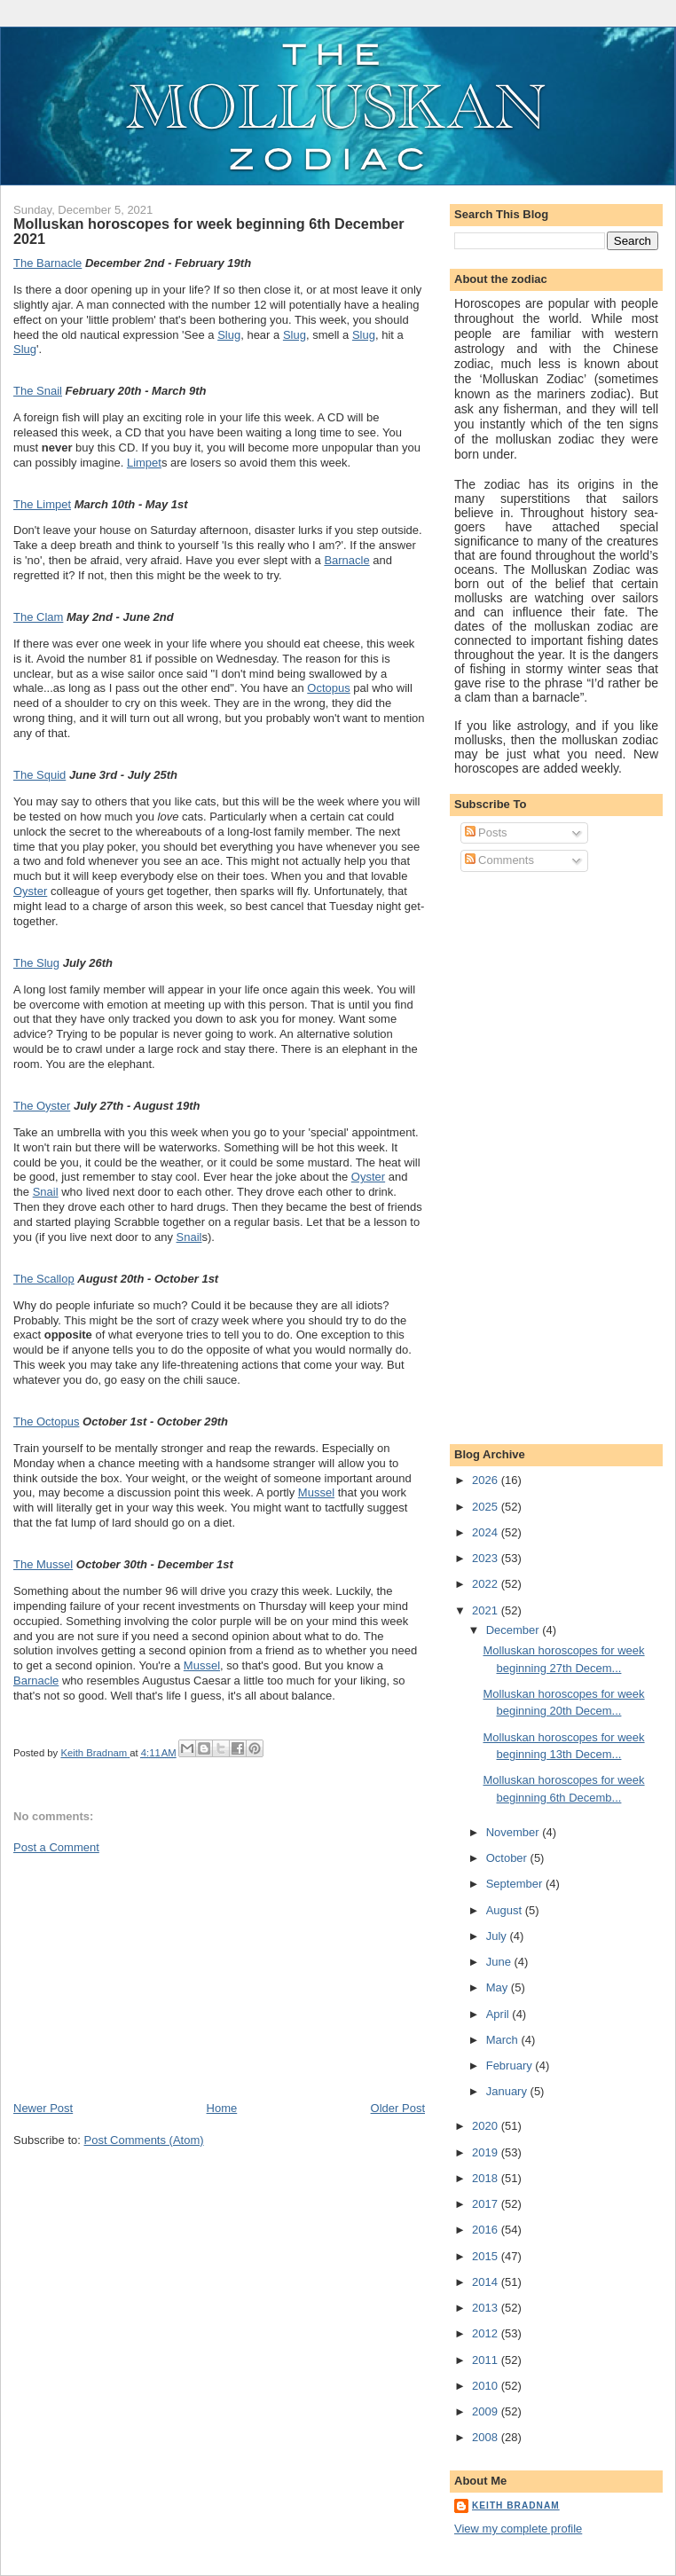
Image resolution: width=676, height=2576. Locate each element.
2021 (486, 1610)
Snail (46, 1191)
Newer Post (43, 2108)
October (508, 1858)
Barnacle (346, 560)
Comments (499, 860)
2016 (486, 2229)
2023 (486, 1558)
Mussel (316, 1492)
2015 (486, 2256)
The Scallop (44, 1278)
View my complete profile (518, 2528)
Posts (486, 832)
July (498, 1936)
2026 (486, 1480)
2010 (486, 2385)
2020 (486, 2125)
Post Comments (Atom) (144, 2140)
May (498, 1987)
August (505, 1910)
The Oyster (41, 1105)
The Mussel (43, 1564)
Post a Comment (56, 1847)
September (516, 1883)
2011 (486, 2360)
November (514, 1832)
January (508, 2091)
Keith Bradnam (516, 2505)
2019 (486, 2152)
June (500, 1961)
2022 (486, 1583)
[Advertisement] (146, 1976)
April (499, 2014)
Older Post (398, 2108)
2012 (486, 2333)
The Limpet (42, 504)
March (504, 2039)
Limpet (144, 462)
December (514, 1630)
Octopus (328, 688)
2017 (486, 2204)
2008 (486, 2437)
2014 (486, 2282)
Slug (228, 335)
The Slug (36, 963)
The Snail (37, 390)
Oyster (30, 891)
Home (222, 2108)
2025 (486, 1506)
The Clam (38, 617)
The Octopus (46, 1421)
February (511, 2065)
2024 (486, 1532)
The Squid (39, 774)
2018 (486, 2178)
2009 (486, 2411)
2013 (486, 2307)
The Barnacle (47, 263)
